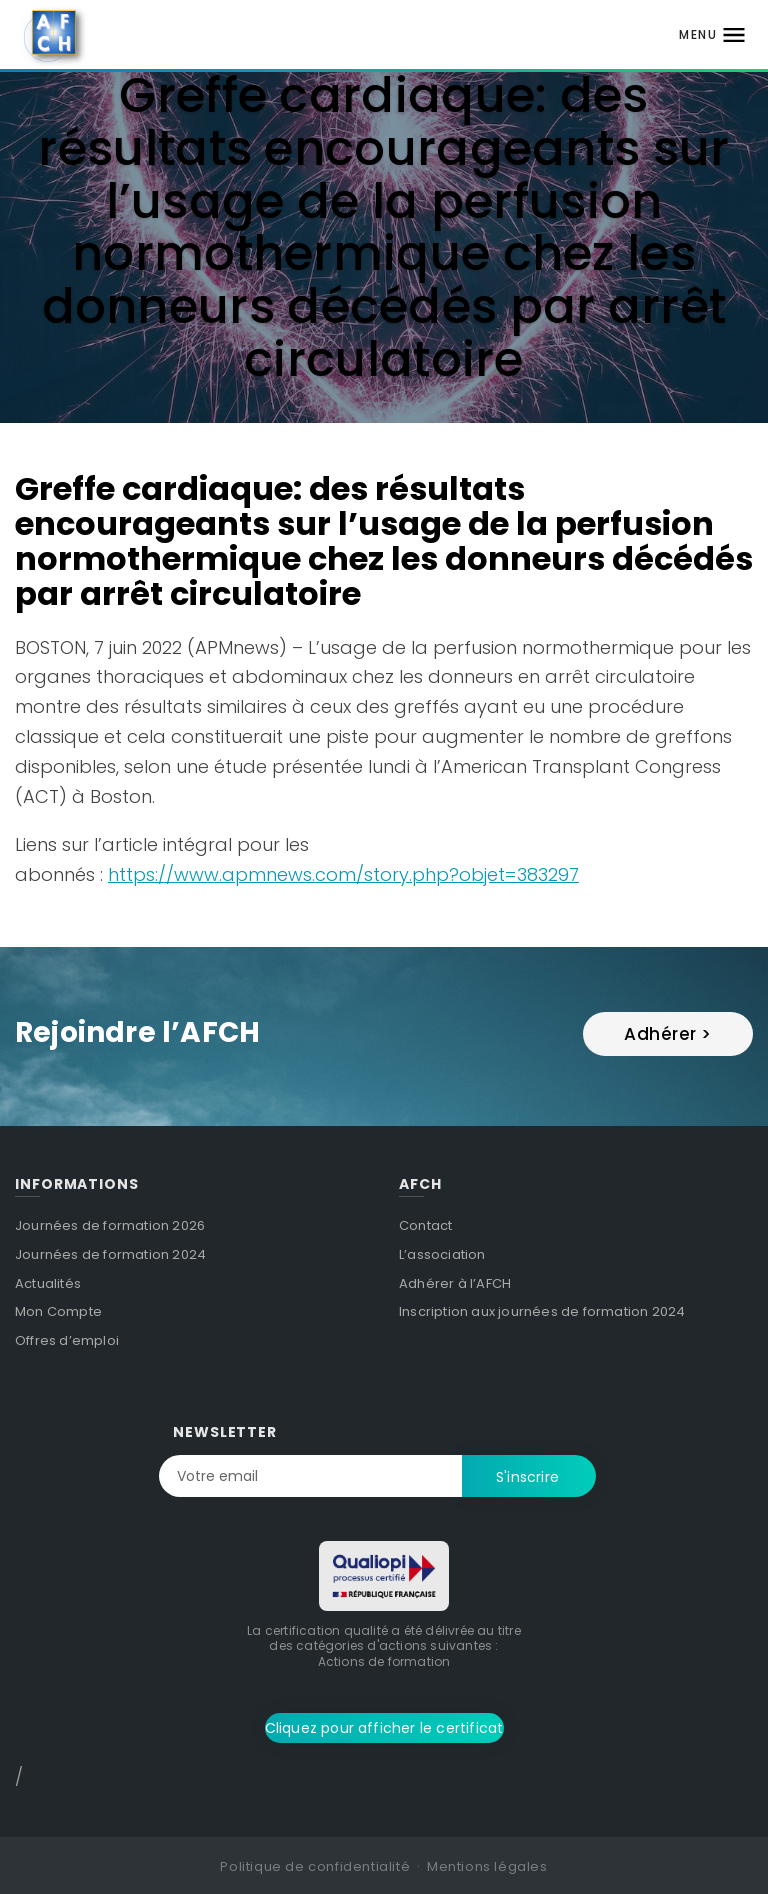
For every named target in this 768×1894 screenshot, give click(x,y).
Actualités (48, 1283)
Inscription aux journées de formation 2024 (542, 1311)
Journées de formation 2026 (110, 1225)
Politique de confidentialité (315, 1866)
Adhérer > (668, 1034)
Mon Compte (58, 1311)
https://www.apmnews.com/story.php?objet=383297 (343, 874)
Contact (425, 1225)
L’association (442, 1254)
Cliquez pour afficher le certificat (384, 1728)
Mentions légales (487, 1866)
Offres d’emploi (67, 1340)
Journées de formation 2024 (110, 1254)
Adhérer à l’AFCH (455, 1283)
